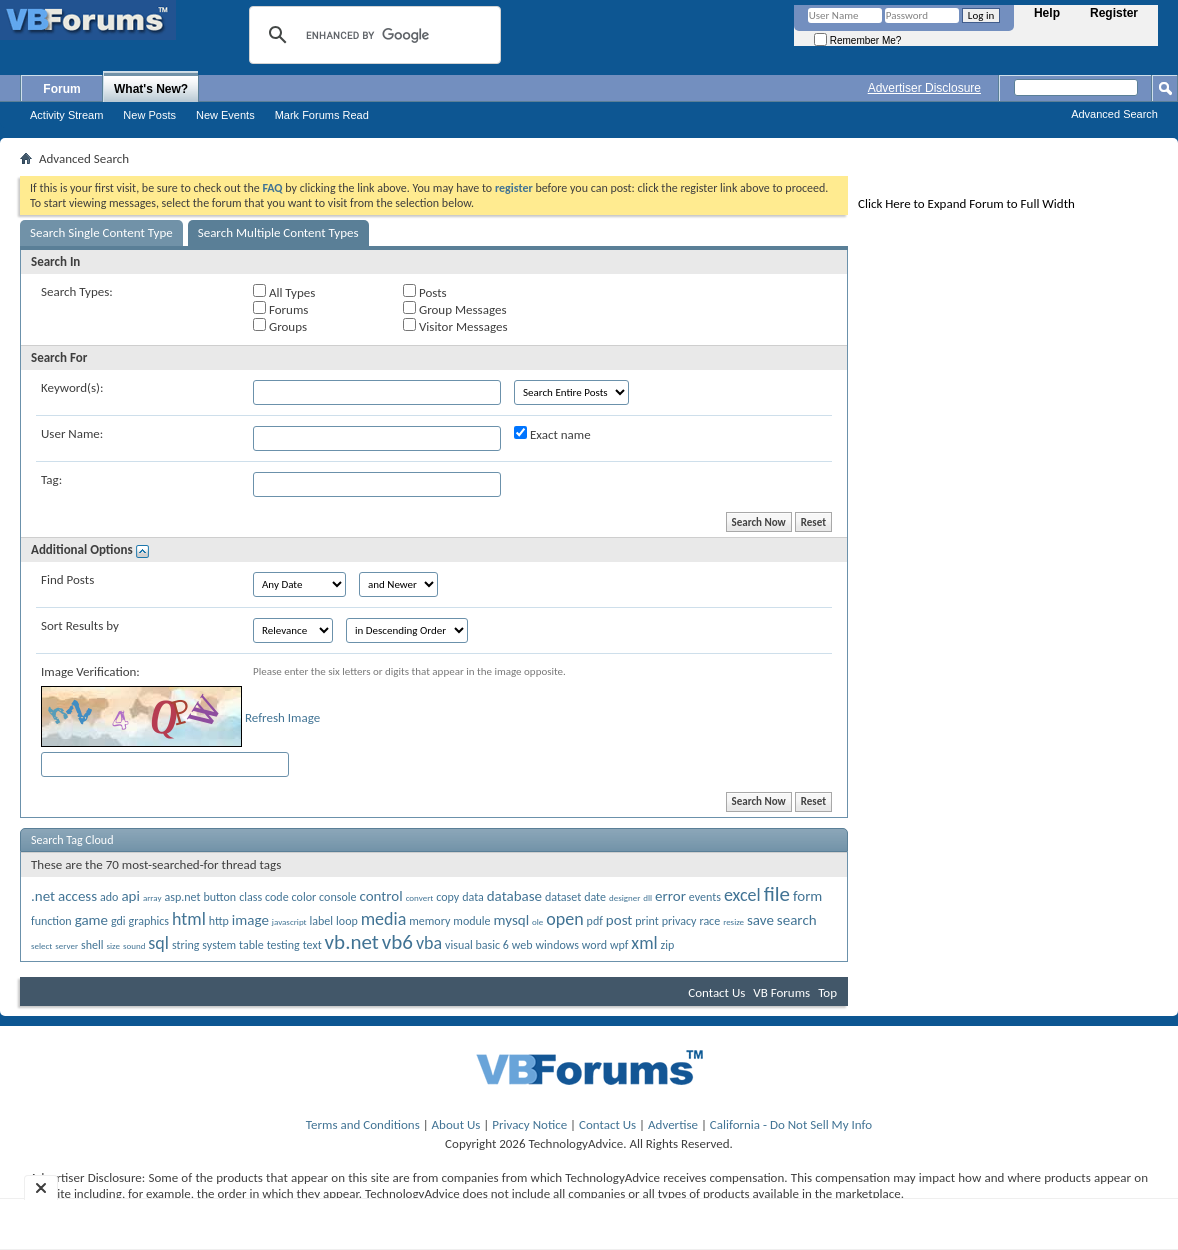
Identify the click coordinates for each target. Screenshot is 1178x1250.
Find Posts (67, 579)
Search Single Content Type (101, 232)
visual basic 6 (477, 945)
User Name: (72, 433)
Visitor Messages (455, 326)
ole (537, 921)
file (777, 894)
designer (624, 897)
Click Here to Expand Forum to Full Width (966, 203)
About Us (456, 1124)
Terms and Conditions (363, 1124)
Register (1114, 13)
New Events (225, 115)
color (304, 897)
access (77, 896)
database (514, 896)
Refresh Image (282, 717)
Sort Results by (80, 625)
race (709, 921)
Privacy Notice (529, 1124)
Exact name (552, 434)
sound (134, 945)
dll (647, 897)
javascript (289, 921)
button (219, 897)
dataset (563, 897)
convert (420, 897)
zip (668, 945)
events (705, 897)
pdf (595, 921)
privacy (679, 921)
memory (429, 921)
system (219, 945)
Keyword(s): (72, 387)
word (594, 945)
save (760, 920)
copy (447, 897)
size (113, 945)
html (189, 919)
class (250, 897)
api (130, 896)
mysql (512, 920)
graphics (149, 921)
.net (43, 896)
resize (733, 921)
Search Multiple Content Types (278, 232)
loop (347, 921)
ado (109, 897)
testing (283, 945)
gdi (118, 921)
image (250, 920)
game (91, 920)
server (66, 945)
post (619, 920)
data (473, 897)
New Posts (149, 115)
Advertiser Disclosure (924, 88)
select (41, 945)
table (251, 945)
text (312, 945)
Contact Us (716, 992)
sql (158, 943)
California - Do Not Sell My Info (791, 1124)
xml (644, 943)
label (322, 921)
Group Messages (454, 309)
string (185, 945)
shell (92, 945)
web (522, 945)
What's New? (151, 89)
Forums (280, 309)
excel (742, 895)
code (277, 897)
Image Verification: (90, 671)
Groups (280, 326)
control (380, 896)
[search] (372, 35)
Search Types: (77, 291)
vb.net (352, 942)
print (646, 921)
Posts (425, 292)
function (51, 921)
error (670, 896)
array (152, 897)
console (337, 897)
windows (557, 945)
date (595, 897)
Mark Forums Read (322, 115)
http (219, 921)
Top (827, 992)
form (807, 896)
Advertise (673, 1124)
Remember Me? (857, 40)
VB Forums (781, 992)
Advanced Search (1114, 114)
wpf (619, 945)
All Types (284, 292)
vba (429, 943)
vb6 (397, 942)
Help (1047, 13)
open (564, 919)
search (797, 920)
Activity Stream (66, 115)
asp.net (182, 897)
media (384, 919)
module (471, 921)
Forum (61, 89)
